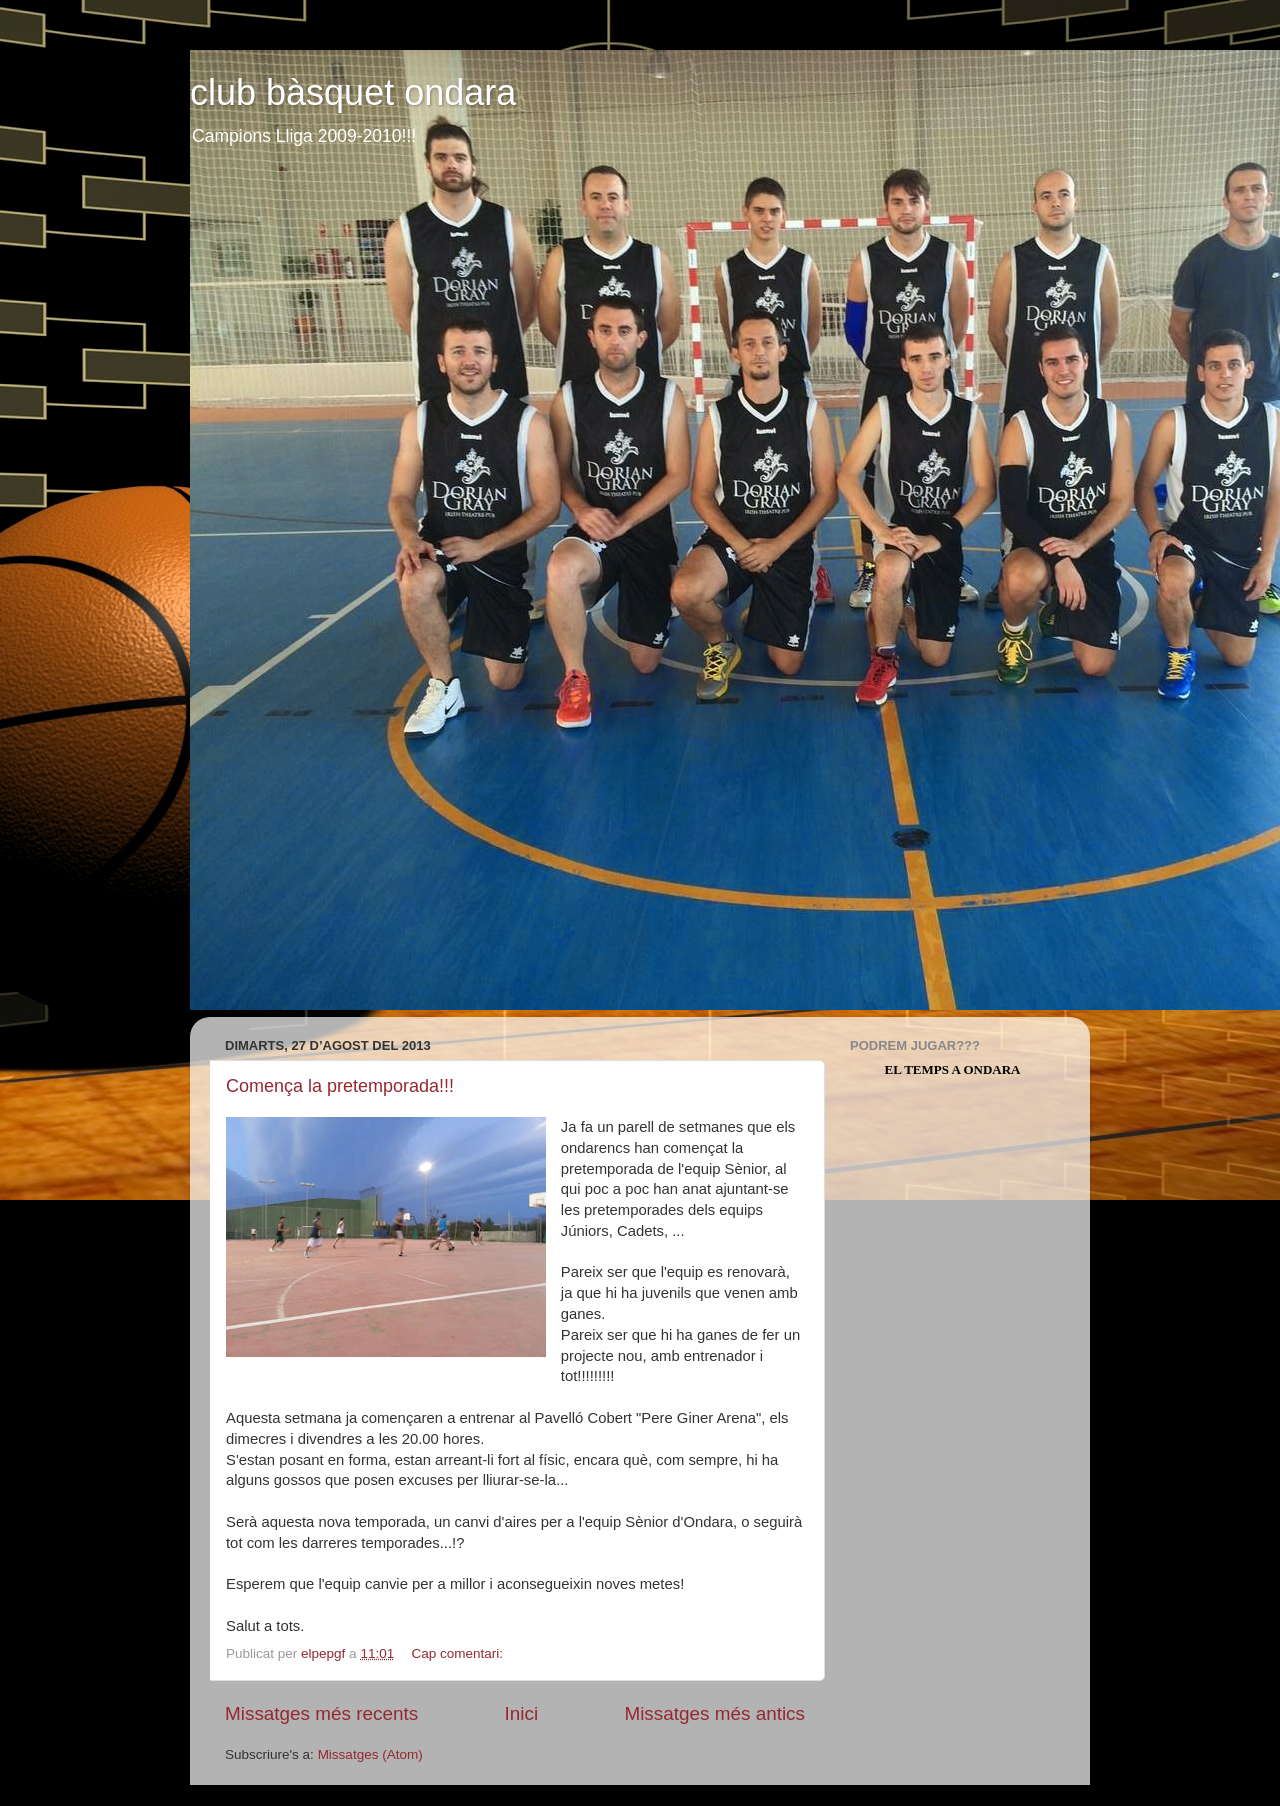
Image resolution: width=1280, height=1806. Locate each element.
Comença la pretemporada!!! (340, 1086)
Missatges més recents (321, 1713)
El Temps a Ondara (953, 1069)
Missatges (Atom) (370, 1754)
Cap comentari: (458, 1653)
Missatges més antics (714, 1713)
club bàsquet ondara (353, 92)
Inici (522, 1713)
